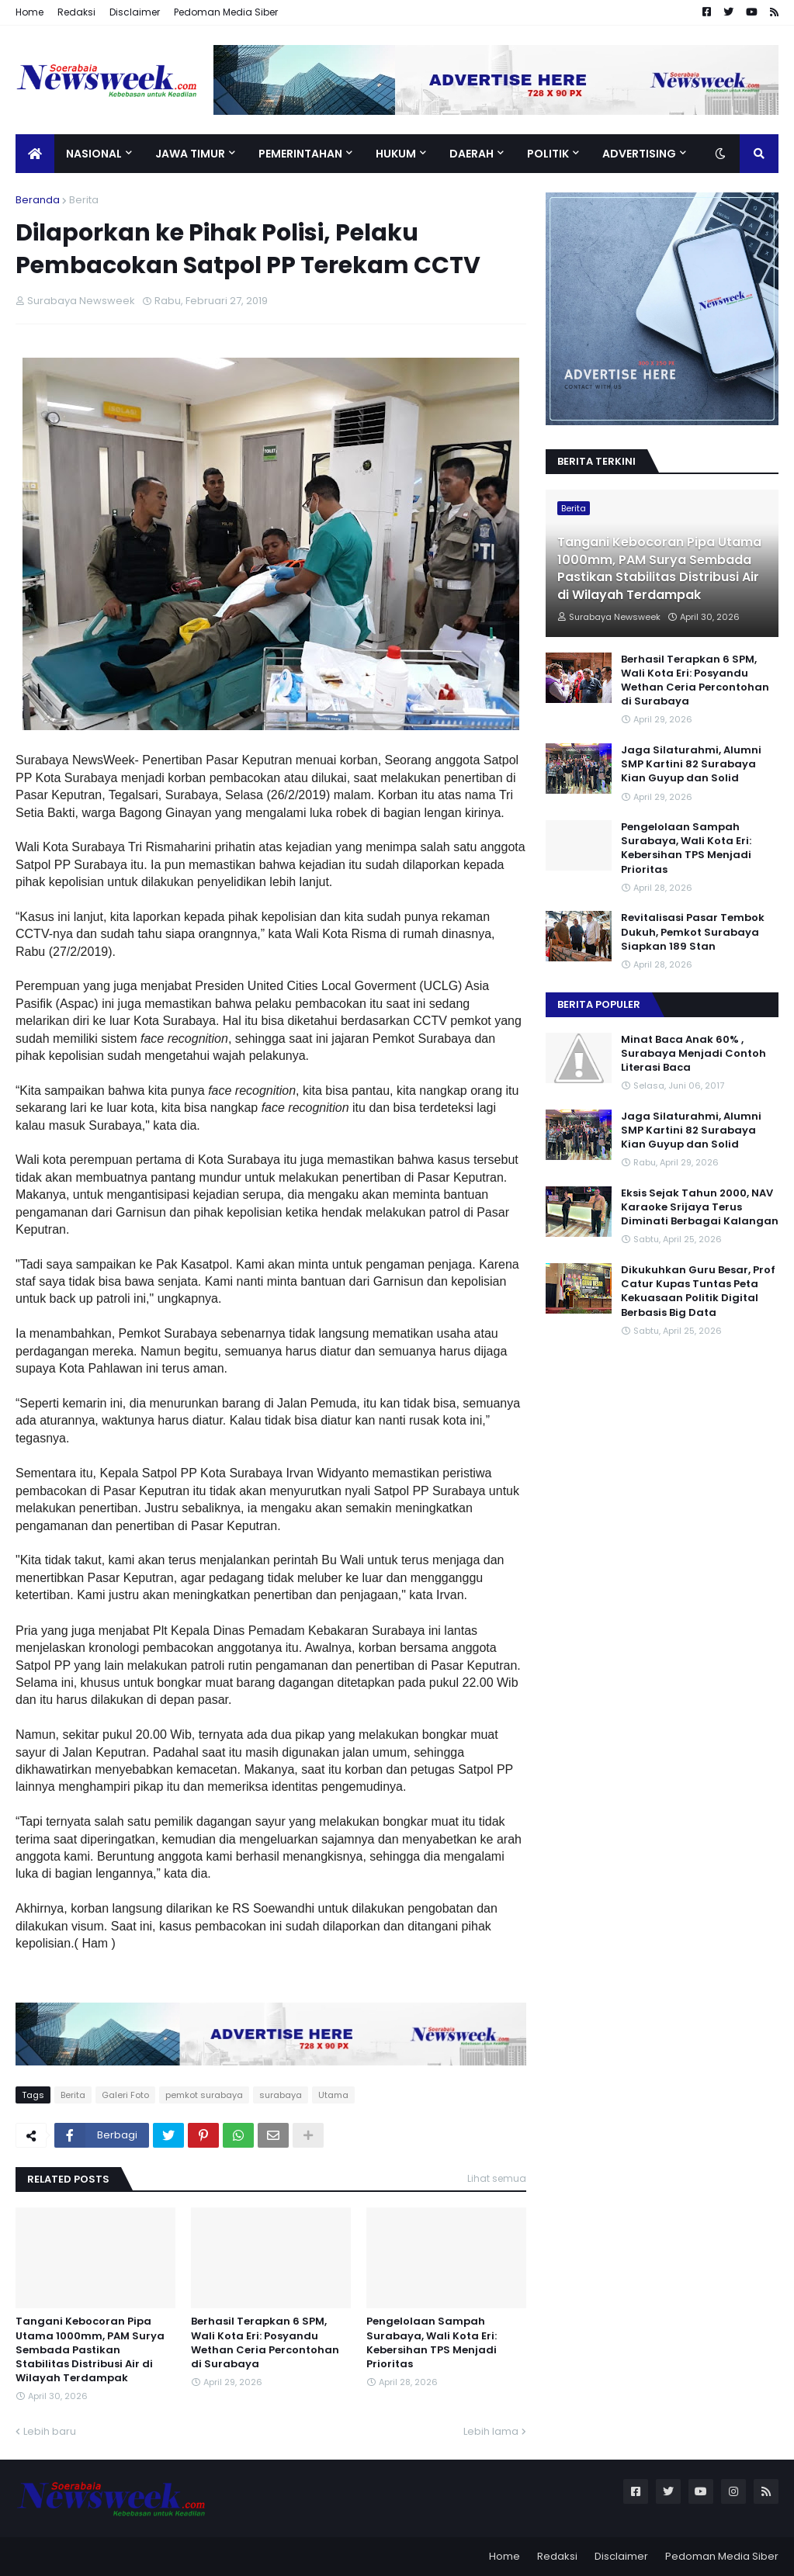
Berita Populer (598, 1004)
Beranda (38, 199)
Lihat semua (496, 2178)
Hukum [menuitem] (396, 153)
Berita (84, 199)
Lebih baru (49, 2431)
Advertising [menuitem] (639, 153)
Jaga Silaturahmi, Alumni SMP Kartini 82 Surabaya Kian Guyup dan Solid (691, 764)
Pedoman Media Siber (226, 12)
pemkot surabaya (204, 2095)
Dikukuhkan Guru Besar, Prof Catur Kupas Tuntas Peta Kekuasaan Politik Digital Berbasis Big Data (698, 1291)
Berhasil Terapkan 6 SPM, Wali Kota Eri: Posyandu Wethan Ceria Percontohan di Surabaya (265, 2343)
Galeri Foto (125, 2095)
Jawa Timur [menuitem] (190, 153)
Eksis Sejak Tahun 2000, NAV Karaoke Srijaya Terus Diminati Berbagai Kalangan (699, 1207)
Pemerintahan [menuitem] (300, 153)
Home (29, 12)
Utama (333, 2095)
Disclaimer (134, 12)
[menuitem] (35, 153)
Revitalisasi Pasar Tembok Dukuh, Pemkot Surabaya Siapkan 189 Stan (693, 932)
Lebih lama (490, 2431)
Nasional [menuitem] (94, 153)
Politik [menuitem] (548, 153)
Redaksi (76, 12)
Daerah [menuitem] (471, 153)
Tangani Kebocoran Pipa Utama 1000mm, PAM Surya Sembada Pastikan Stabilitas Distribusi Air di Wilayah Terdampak (90, 2350)
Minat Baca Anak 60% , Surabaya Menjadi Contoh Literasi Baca (693, 1054)
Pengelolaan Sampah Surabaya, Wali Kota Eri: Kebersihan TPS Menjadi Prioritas (431, 2343)
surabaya (280, 2095)
